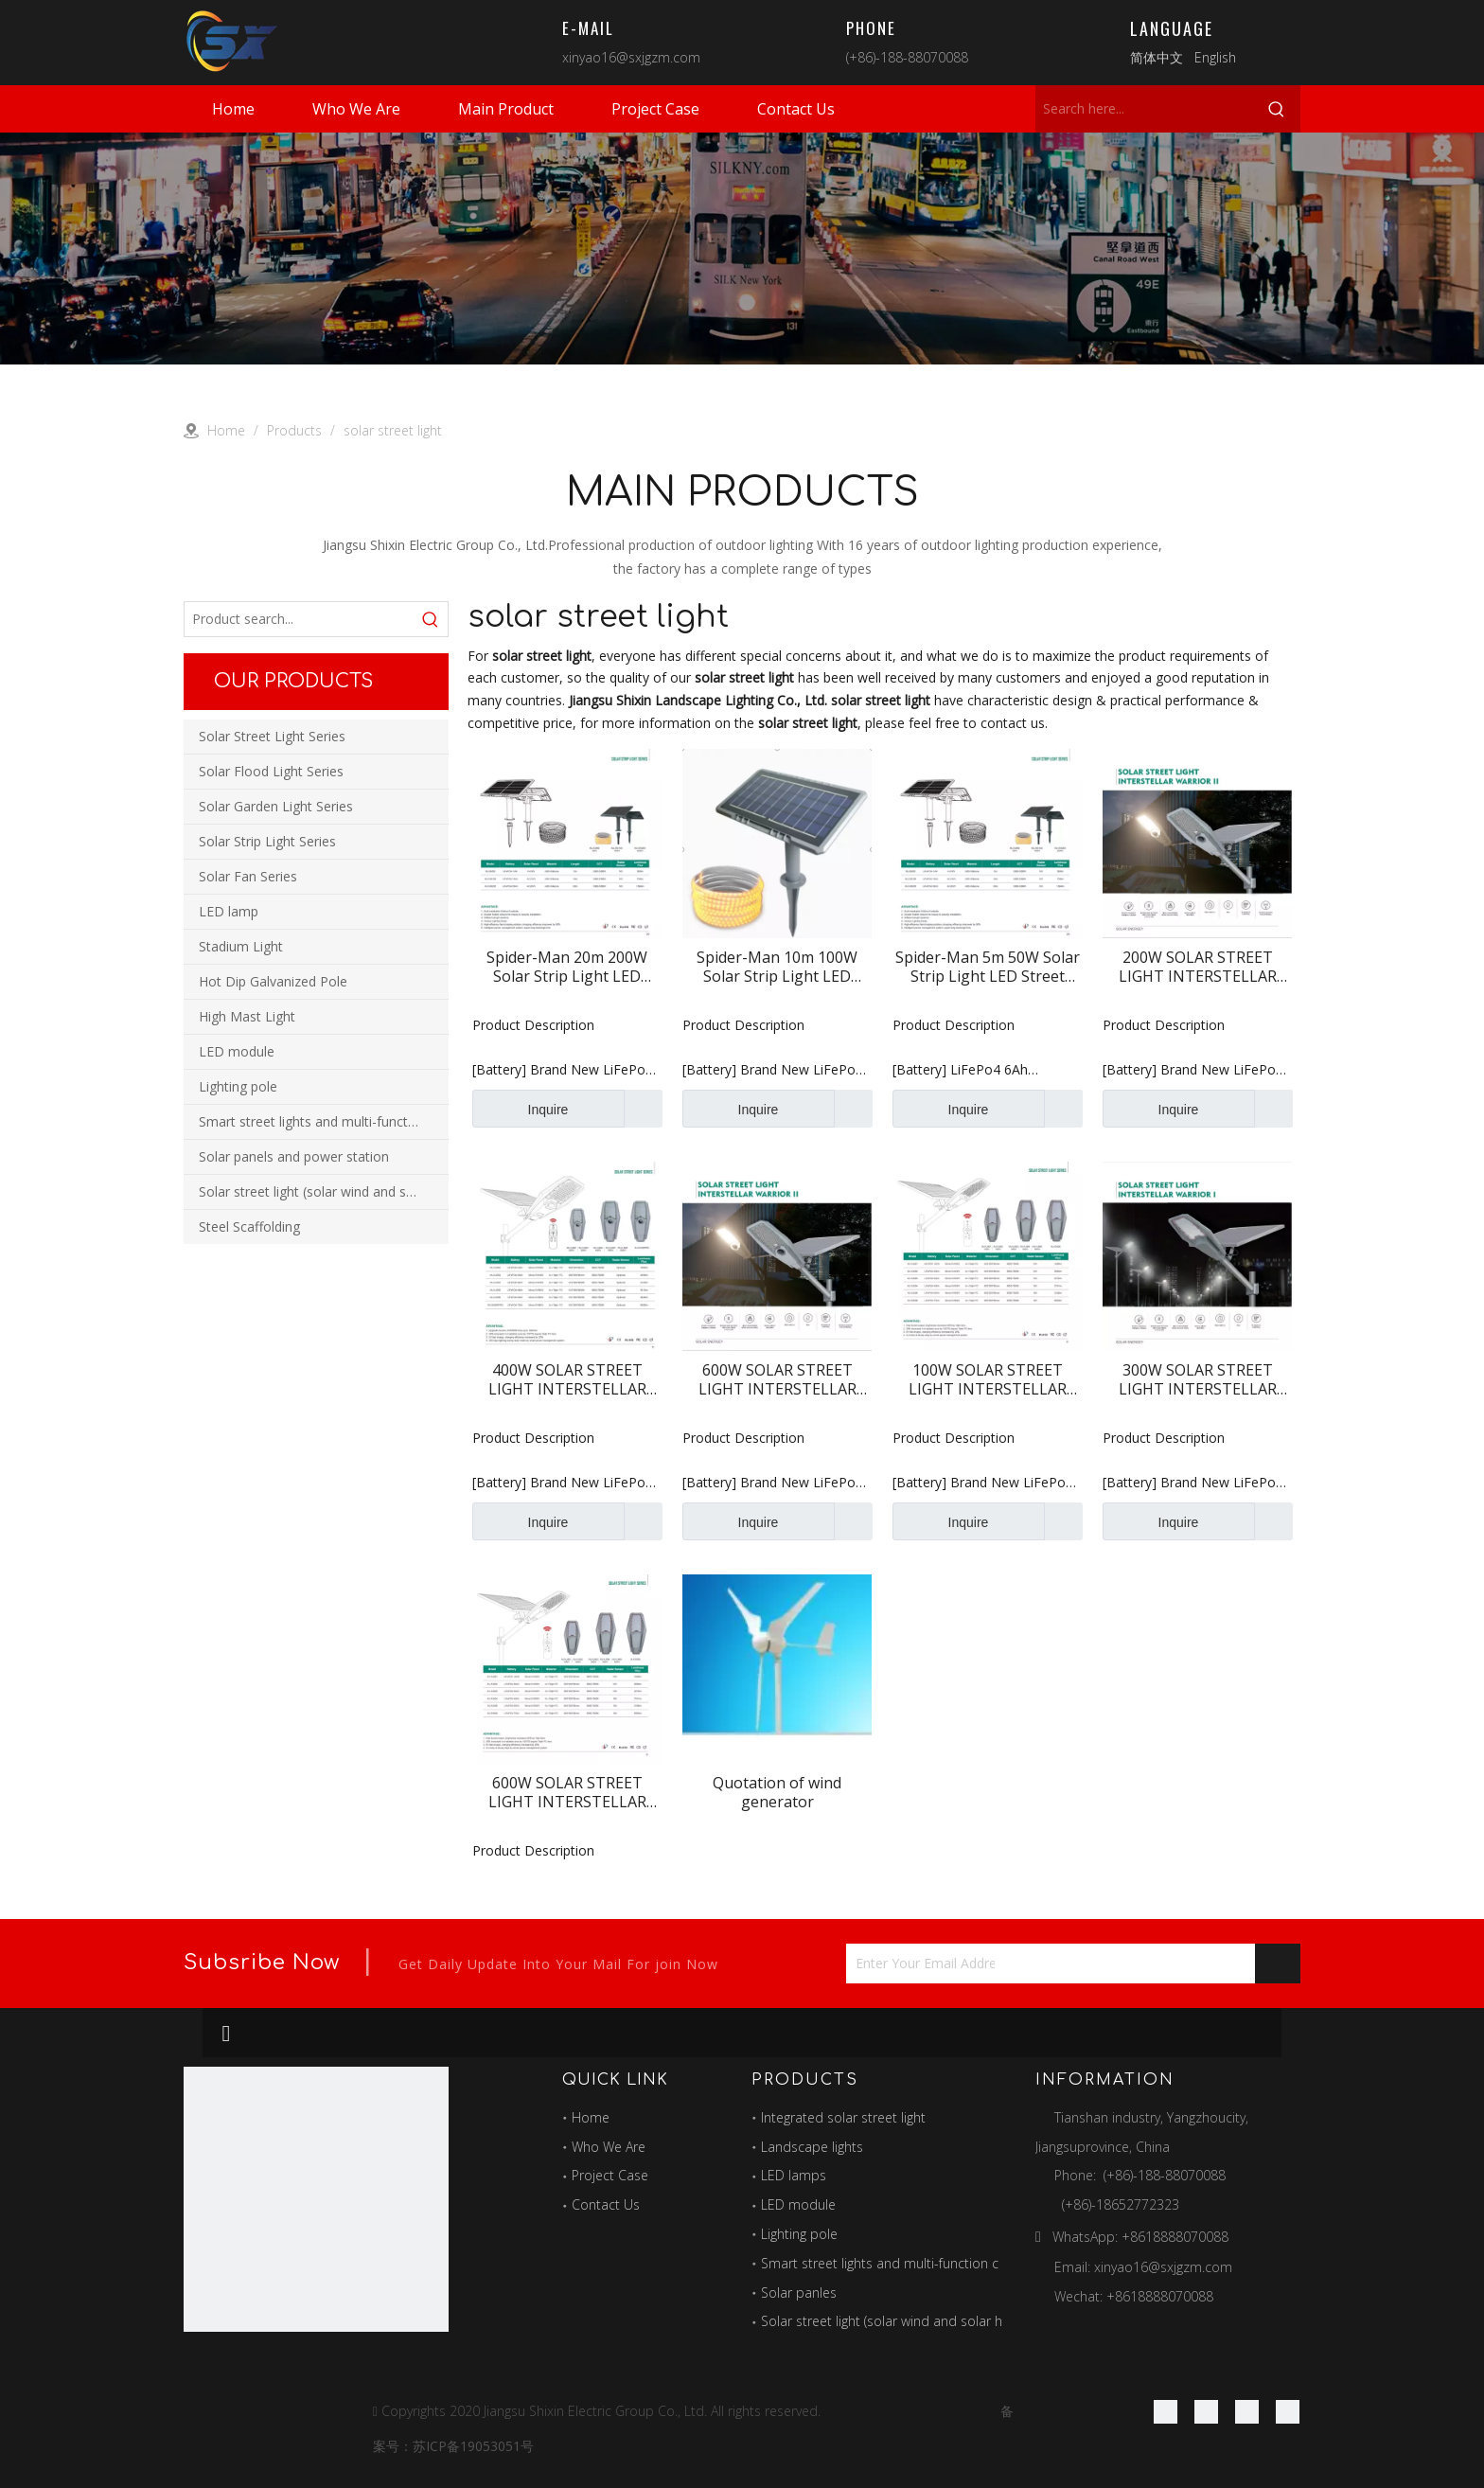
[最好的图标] (316, 2199)
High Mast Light (247, 1016)
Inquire (520, 1109)
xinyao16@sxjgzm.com (631, 57)
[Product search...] (299, 619)
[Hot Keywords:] (1276, 109)
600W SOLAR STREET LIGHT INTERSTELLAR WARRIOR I (567, 1792)
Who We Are (608, 2147)
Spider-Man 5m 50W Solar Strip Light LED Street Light (987, 967)
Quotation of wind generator (777, 1792)
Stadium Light (241, 946)
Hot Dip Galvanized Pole (273, 981)
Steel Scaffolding (249, 1226)
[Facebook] (1165, 2411)
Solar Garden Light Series (276, 806)
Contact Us (606, 2204)
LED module (236, 1051)
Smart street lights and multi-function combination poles (324, 1121)
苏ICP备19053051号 (473, 2446)
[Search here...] (1144, 109)
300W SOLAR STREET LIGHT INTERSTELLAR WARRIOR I (1198, 1379)
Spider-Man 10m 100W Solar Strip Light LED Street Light (777, 967)
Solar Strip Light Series (267, 841)
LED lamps (793, 2175)
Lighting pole (238, 1086)
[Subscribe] (1277, 1963)
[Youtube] (1287, 2411)
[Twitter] (1247, 2411)
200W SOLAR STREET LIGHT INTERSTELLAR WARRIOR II (1198, 967)
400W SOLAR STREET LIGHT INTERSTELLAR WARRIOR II (567, 1379)
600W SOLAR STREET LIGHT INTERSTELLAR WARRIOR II (777, 1379)
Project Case (610, 2175)
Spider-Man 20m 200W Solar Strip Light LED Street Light (566, 967)
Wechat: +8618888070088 (1133, 2296)
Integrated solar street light (843, 2117)
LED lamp (228, 911)
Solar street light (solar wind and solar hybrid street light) (324, 1191)
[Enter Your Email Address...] (920, 1963)
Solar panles (799, 2292)
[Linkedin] (1206, 2411)
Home (591, 2117)
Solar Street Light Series (272, 736)
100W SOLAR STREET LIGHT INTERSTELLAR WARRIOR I (988, 1379)
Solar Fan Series (248, 876)
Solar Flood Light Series (271, 771)
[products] (742, 248)
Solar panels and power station (294, 1156)
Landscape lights (812, 2147)
